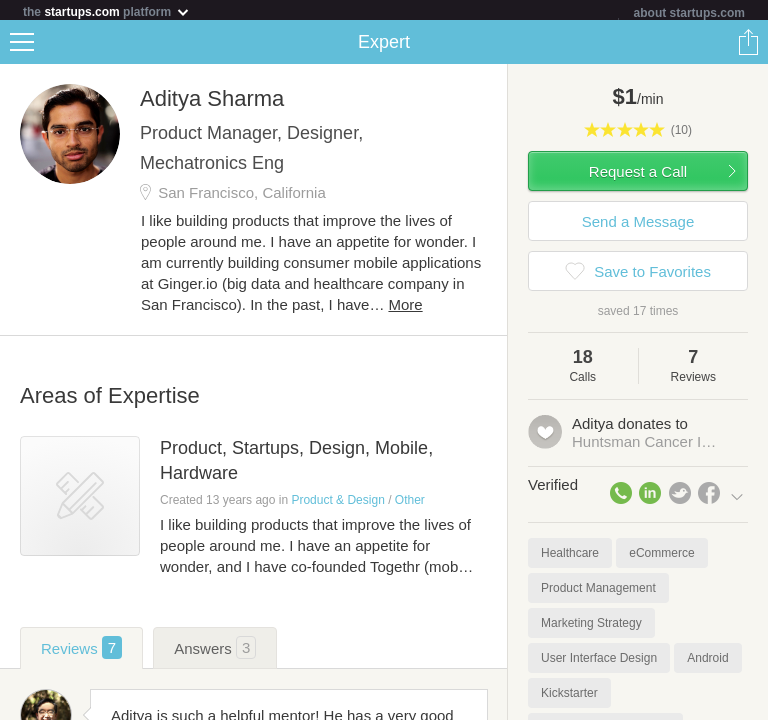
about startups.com (689, 13)
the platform (107, 11)
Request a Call (638, 175)
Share (748, 46)
